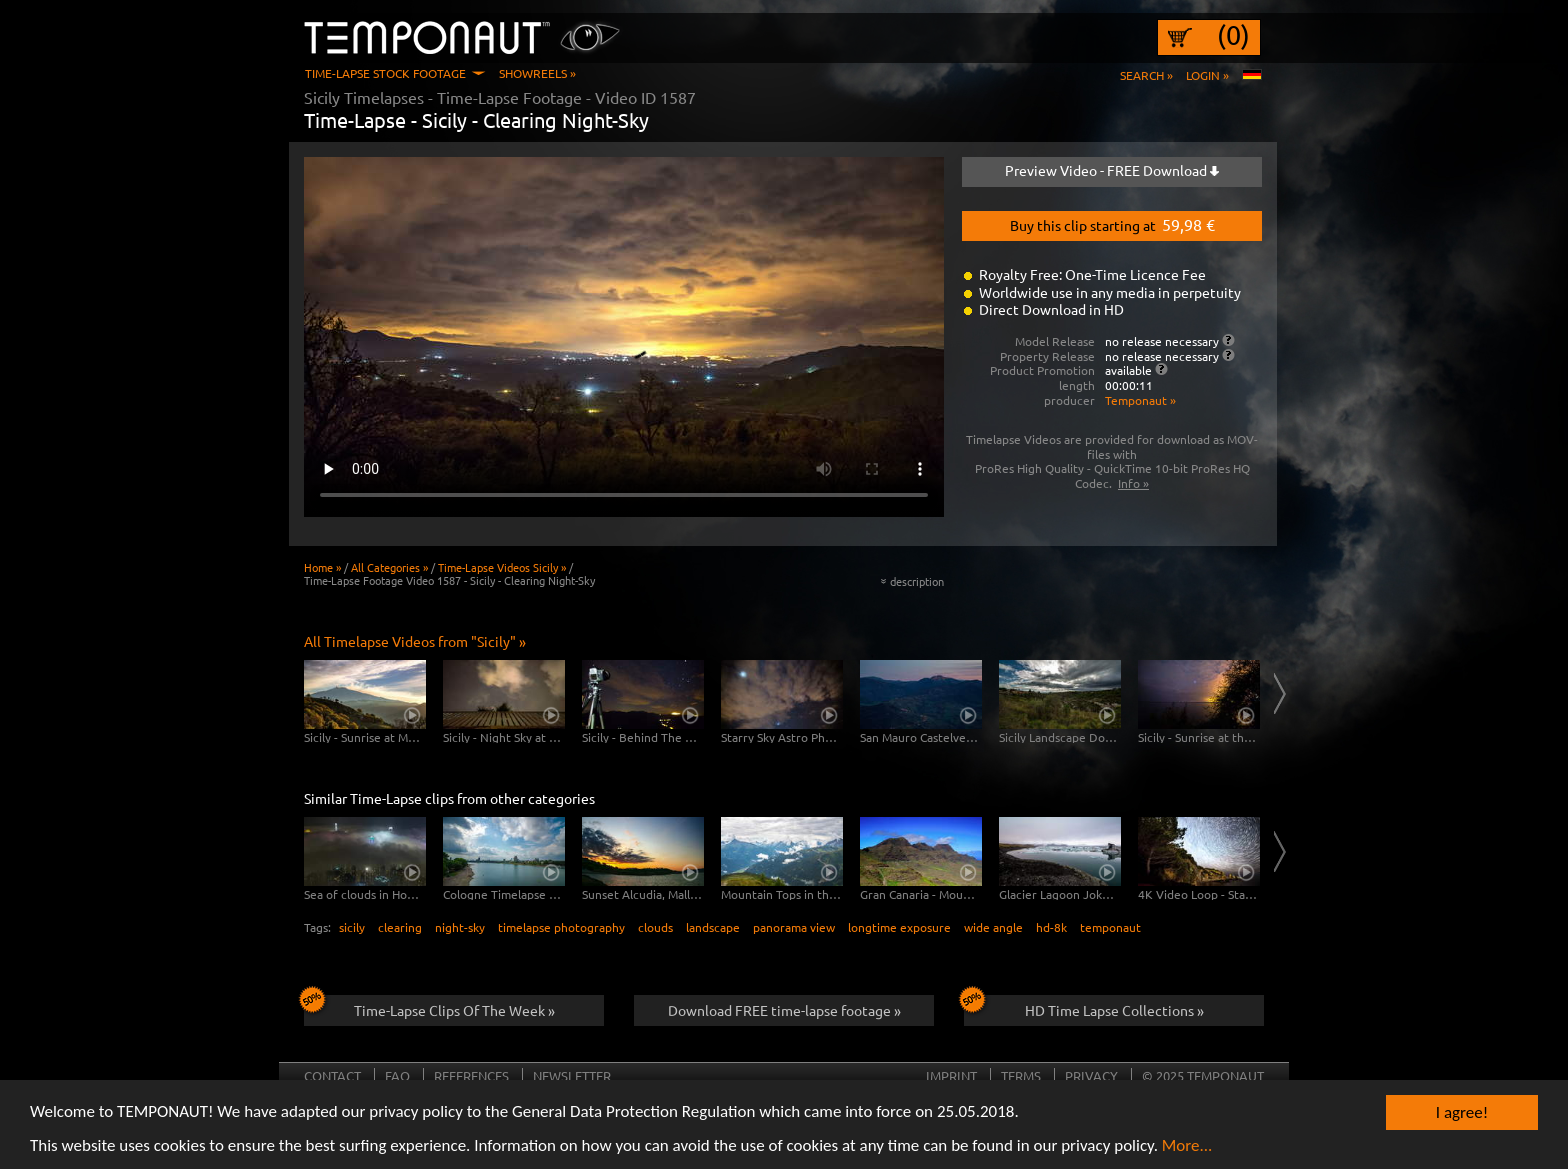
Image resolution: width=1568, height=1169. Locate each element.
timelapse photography (561, 927)
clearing (400, 927)
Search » (1146, 75)
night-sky (460, 927)
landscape (713, 927)
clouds (655, 927)
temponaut (1110, 927)
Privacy (1091, 1075)
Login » (1207, 75)
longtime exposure (899, 927)
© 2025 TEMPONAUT (1203, 1075)
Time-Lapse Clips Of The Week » (429, 1007)
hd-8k (1051, 927)
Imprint (951, 1075)
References (471, 1075)
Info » (1133, 483)
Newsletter (572, 1075)
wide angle (993, 927)
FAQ (397, 1075)
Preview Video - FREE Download (1112, 170)
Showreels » (537, 73)
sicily (352, 927)
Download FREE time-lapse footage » (784, 1010)
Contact (332, 1075)
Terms (1021, 1075)
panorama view (794, 927)
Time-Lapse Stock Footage (385, 73)
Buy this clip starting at (1112, 224)
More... (1187, 1146)
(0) (1233, 35)
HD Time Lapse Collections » (1084, 1007)
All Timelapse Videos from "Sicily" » (415, 641)
